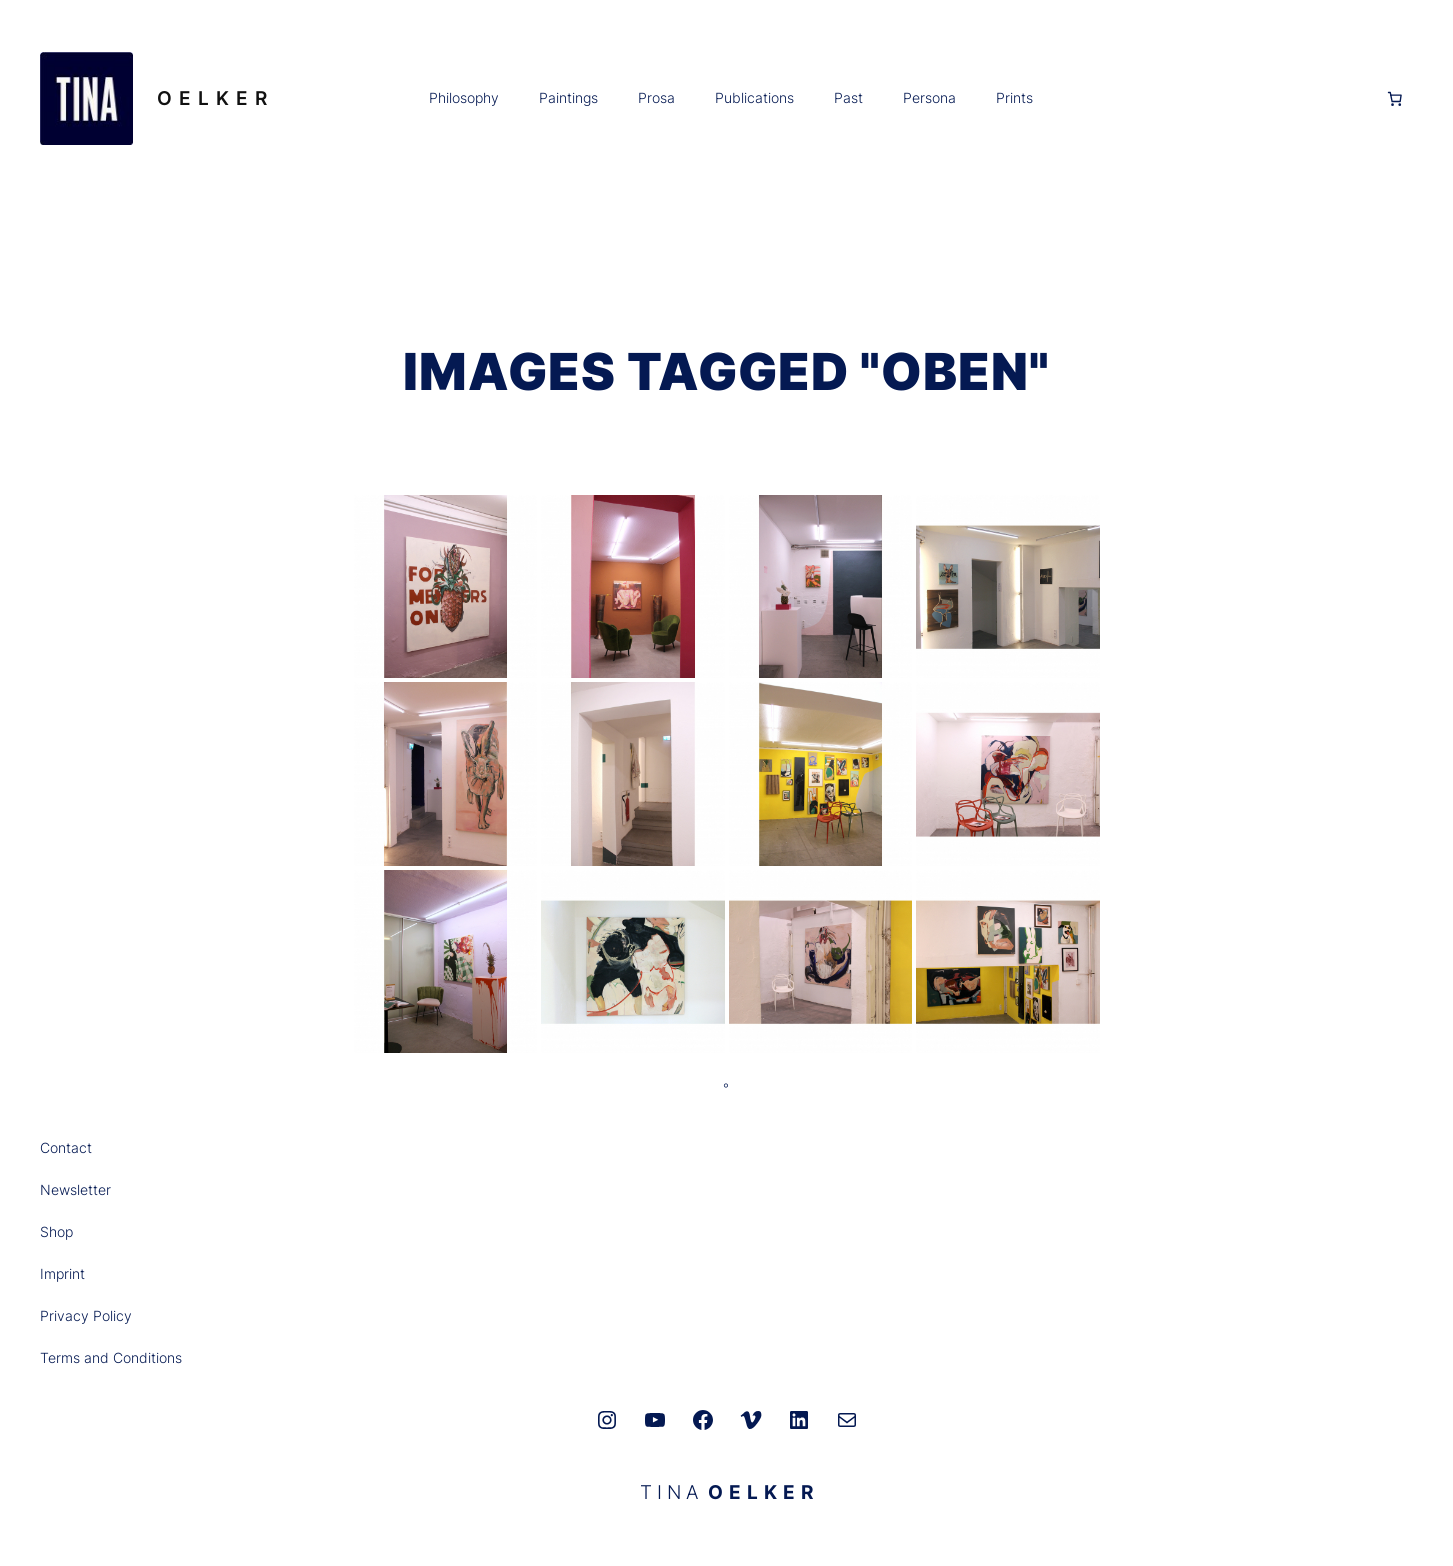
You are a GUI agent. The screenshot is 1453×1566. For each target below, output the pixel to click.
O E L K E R (212, 98)
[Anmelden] (1209, 98)
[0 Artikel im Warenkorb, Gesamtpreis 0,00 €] (1395, 99)
